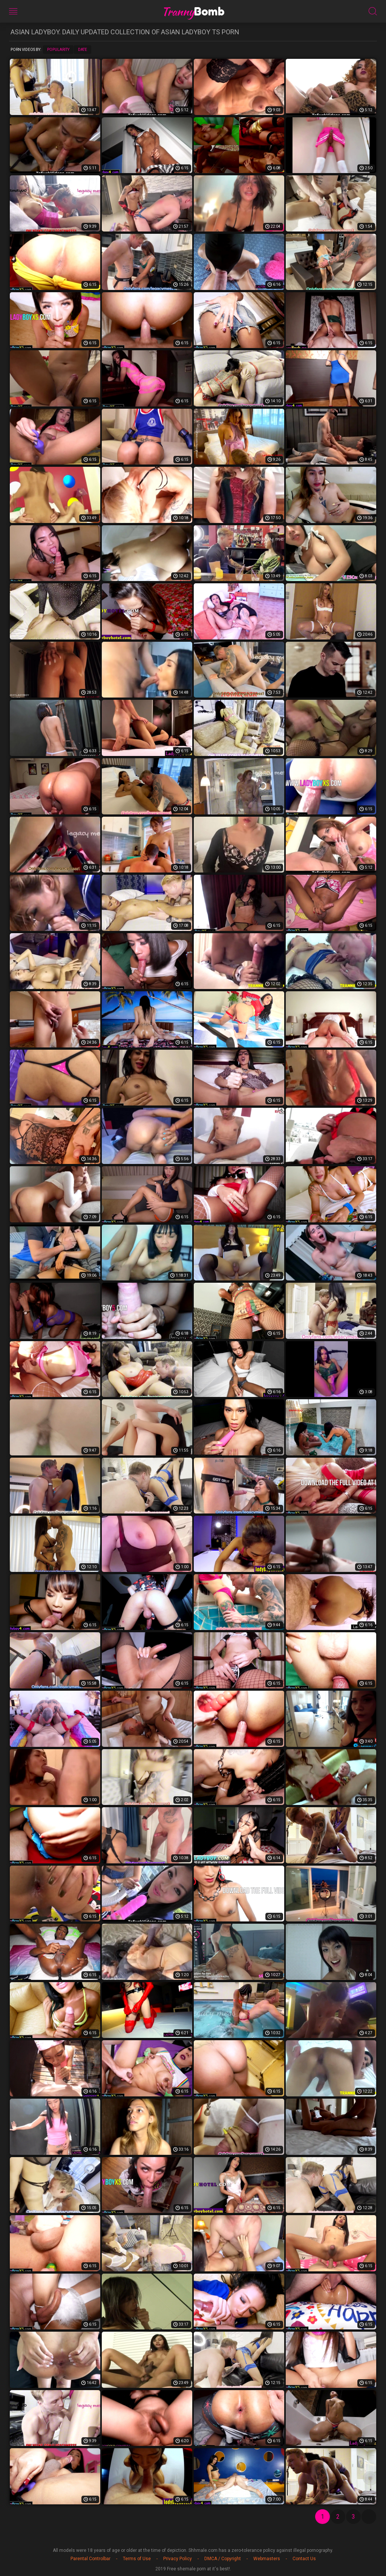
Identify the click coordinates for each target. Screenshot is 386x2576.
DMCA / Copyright (222, 2558)
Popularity (58, 50)
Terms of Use (137, 2558)
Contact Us (304, 2558)
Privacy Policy (177, 2558)
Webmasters (266, 2558)
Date (82, 50)
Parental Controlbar (90, 2558)
